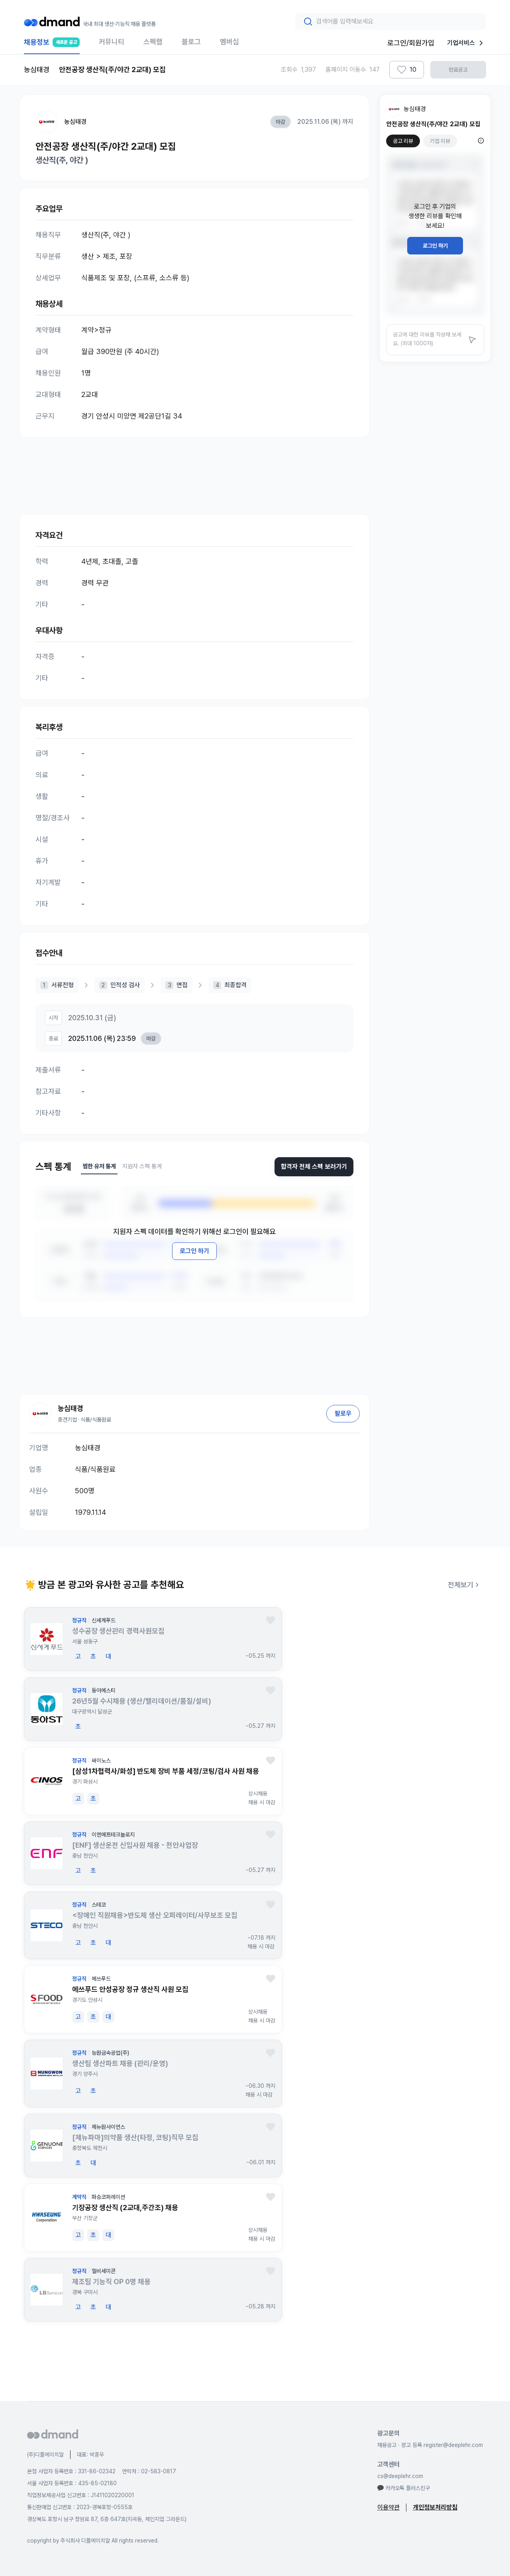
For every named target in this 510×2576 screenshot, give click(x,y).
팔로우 (343, 1413)
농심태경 (75, 121)
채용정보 (52, 45)
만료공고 (458, 70)
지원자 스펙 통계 (142, 1166)
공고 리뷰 (403, 141)
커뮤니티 (111, 41)
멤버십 (229, 41)
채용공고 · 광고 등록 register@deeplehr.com (430, 2445)
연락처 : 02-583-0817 (149, 2471)
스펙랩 (153, 41)
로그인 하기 (194, 1251)
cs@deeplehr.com (400, 2476)
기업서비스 (466, 43)
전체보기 (464, 1584)
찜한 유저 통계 (99, 1166)
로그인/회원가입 (410, 43)
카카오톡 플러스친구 (403, 2488)
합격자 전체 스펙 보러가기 (314, 1166)
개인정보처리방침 (435, 2507)
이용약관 (388, 2507)
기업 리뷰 (440, 141)
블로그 (191, 41)
